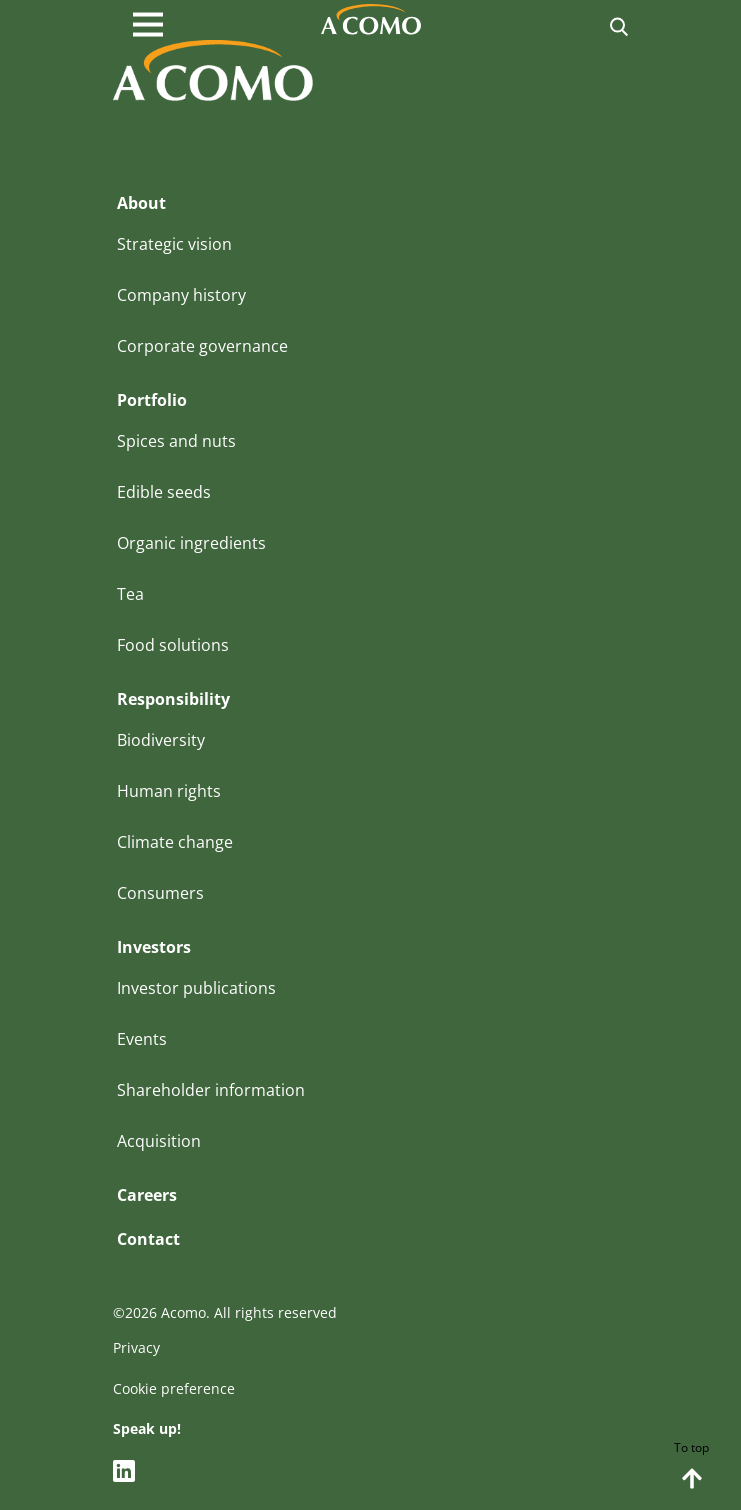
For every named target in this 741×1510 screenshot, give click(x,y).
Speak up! (147, 1428)
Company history (181, 295)
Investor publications (196, 988)
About (141, 203)
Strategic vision (174, 244)
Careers (147, 1195)
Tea (130, 594)
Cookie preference (174, 1388)
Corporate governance (202, 346)
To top (691, 1466)
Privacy (136, 1347)
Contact (148, 1239)
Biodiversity (161, 740)
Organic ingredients (191, 543)
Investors (154, 947)
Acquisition (159, 1141)
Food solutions (173, 645)
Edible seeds (164, 492)
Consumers (160, 893)
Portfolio (152, 400)
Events (142, 1039)
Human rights (169, 791)
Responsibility (173, 699)
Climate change (175, 842)
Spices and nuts (176, 441)
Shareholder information (211, 1090)
